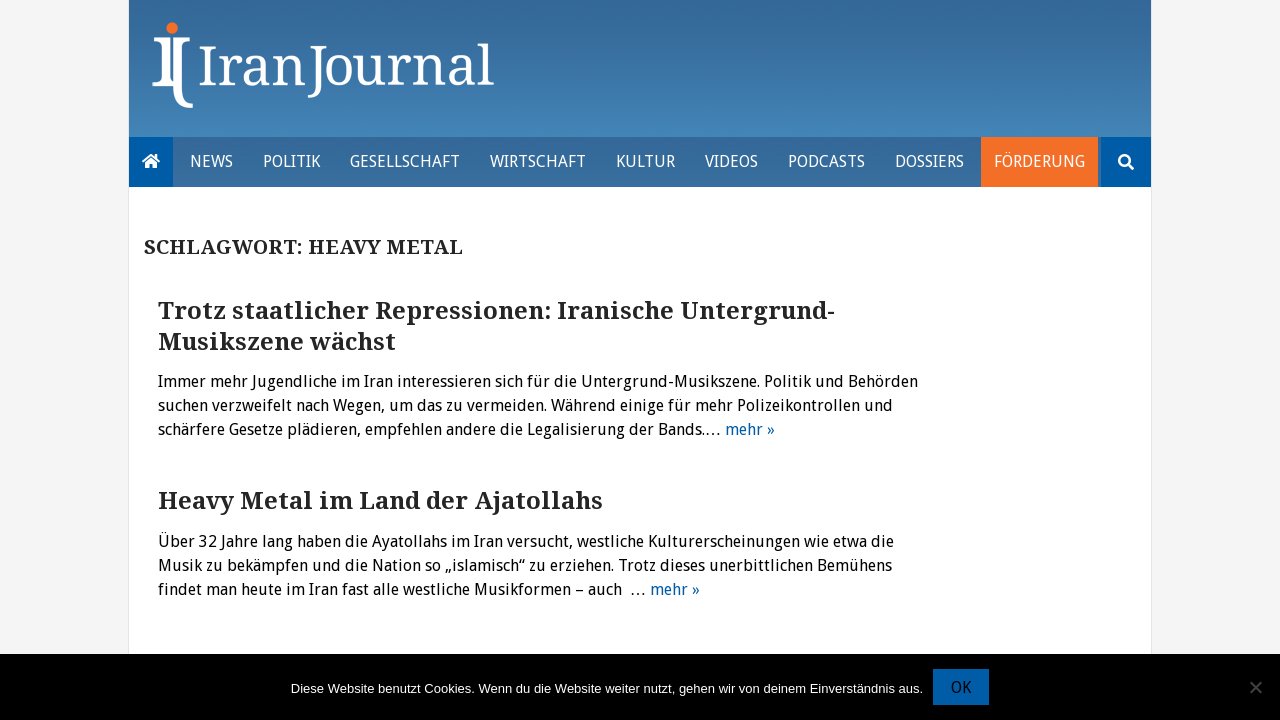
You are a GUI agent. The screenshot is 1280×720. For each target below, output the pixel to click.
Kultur (645, 161)
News (211, 161)
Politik (291, 161)
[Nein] (1255, 687)
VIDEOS (731, 161)
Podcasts (826, 161)
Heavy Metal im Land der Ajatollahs (380, 501)
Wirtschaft (538, 161)
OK (961, 687)
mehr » (750, 429)
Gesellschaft (405, 161)
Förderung (1039, 161)
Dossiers (929, 161)
